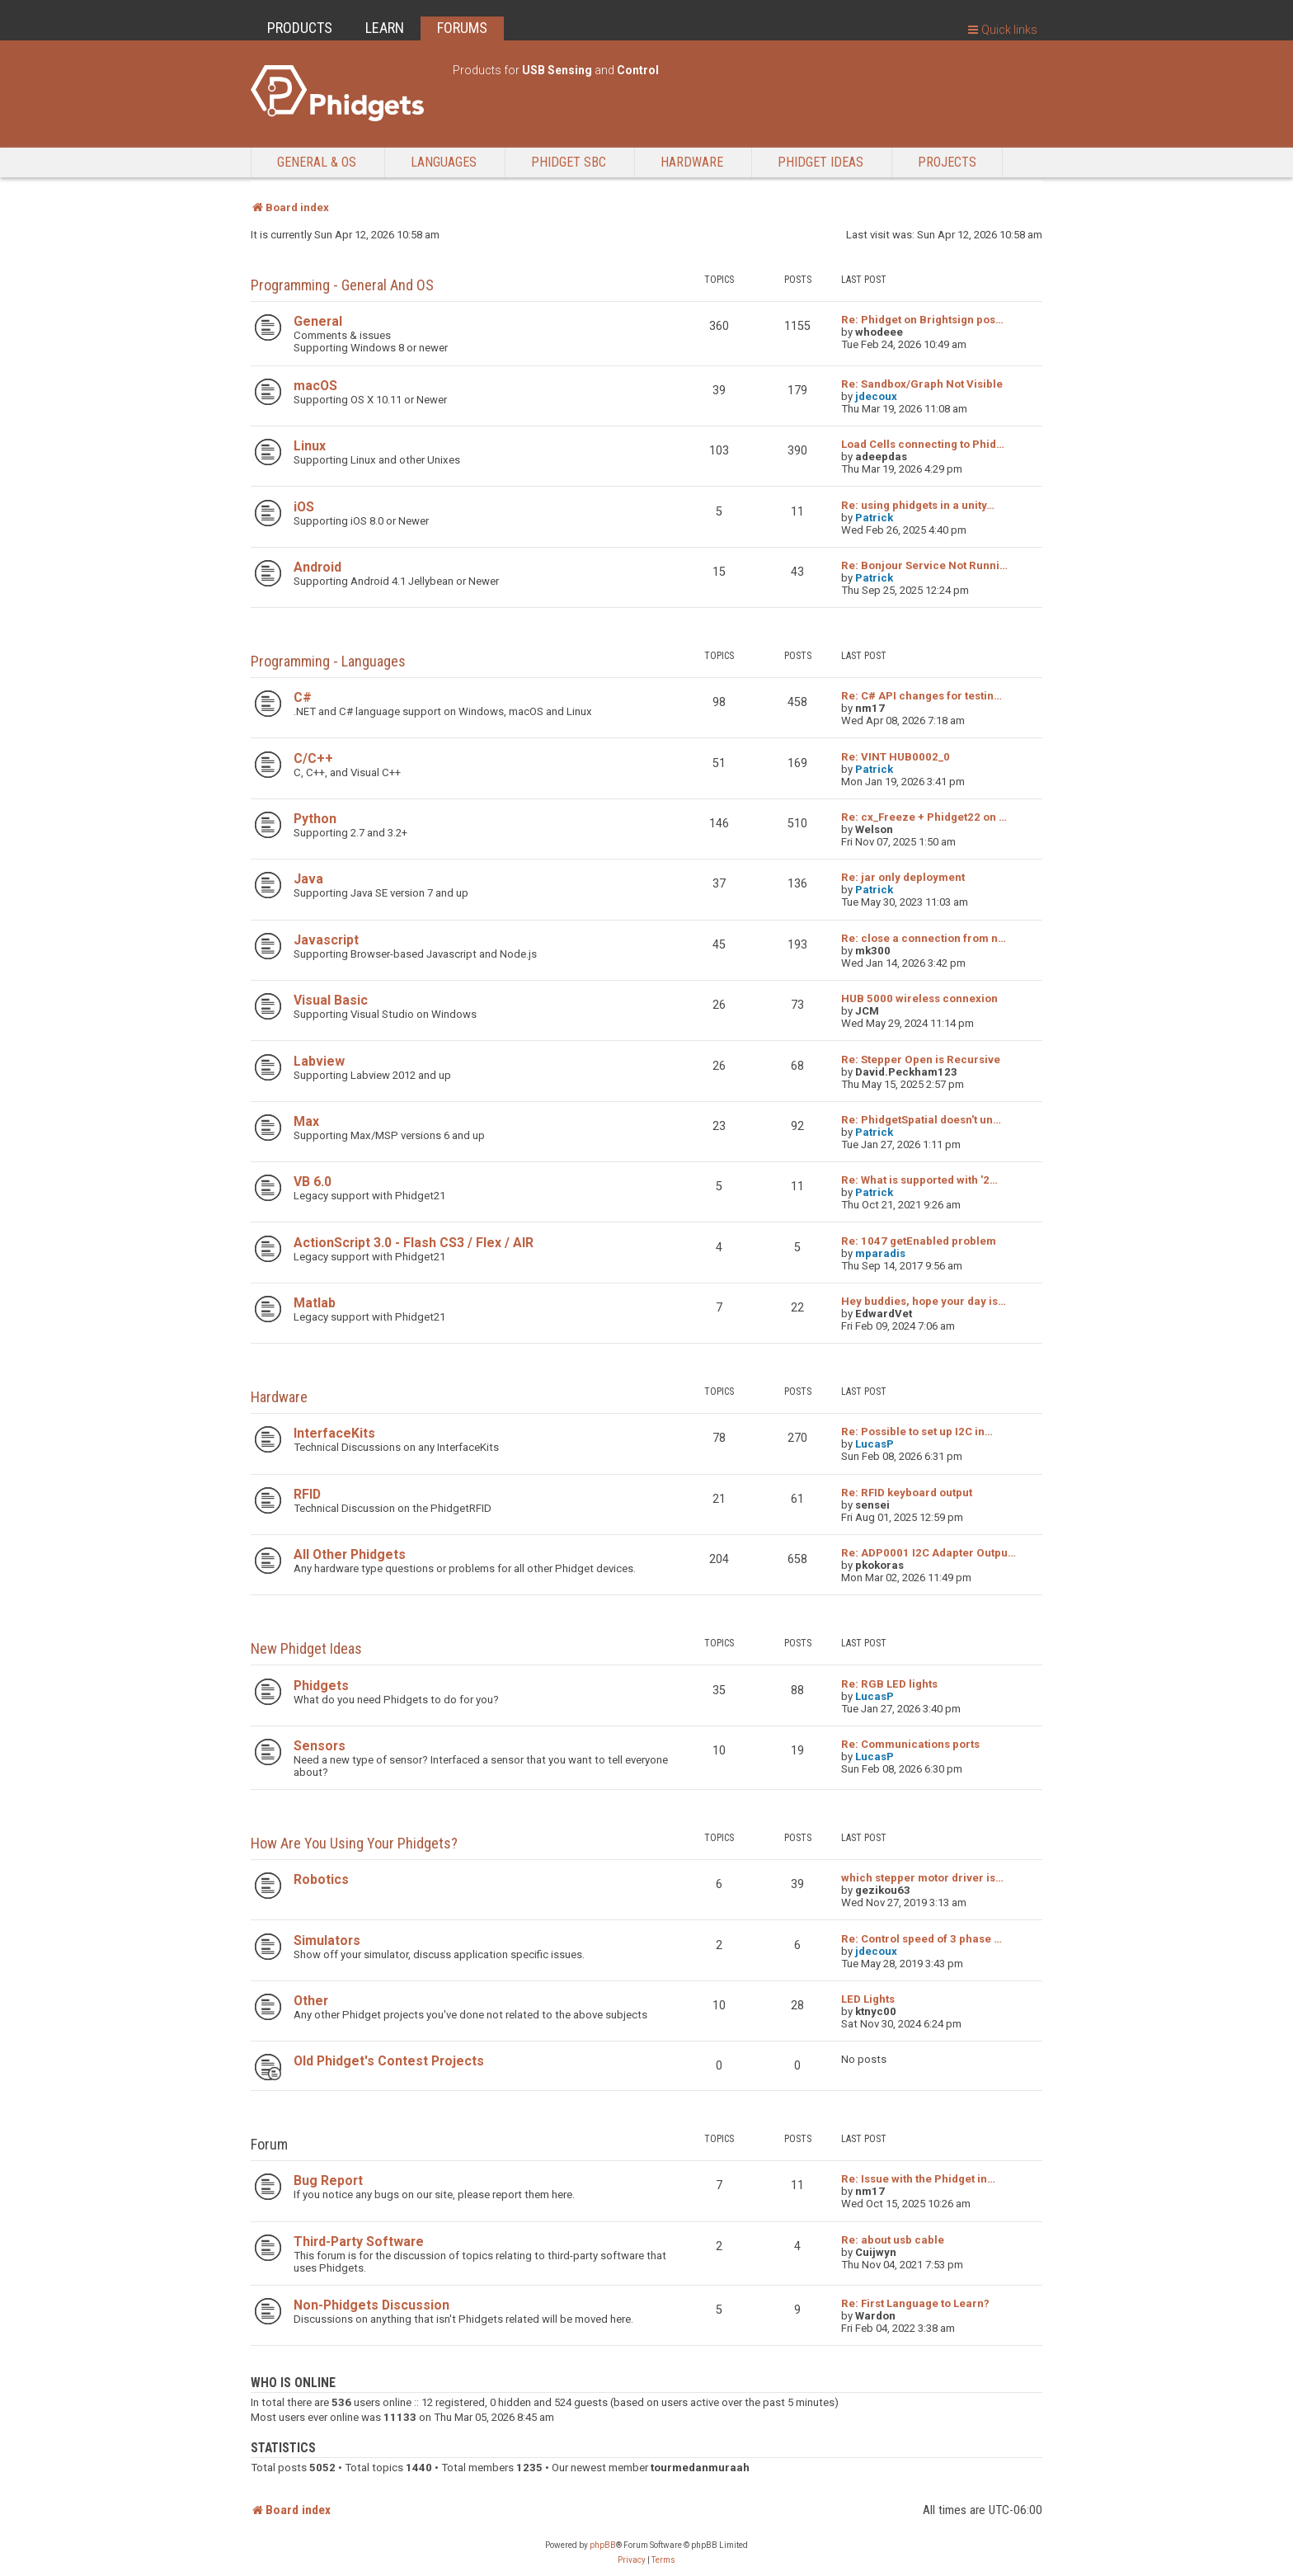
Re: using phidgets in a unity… (917, 505)
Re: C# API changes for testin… (921, 696)
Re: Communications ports (910, 1744)
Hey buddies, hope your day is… (923, 1301)
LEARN (384, 27)
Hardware (692, 162)
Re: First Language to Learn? (915, 2303)
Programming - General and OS (342, 285)
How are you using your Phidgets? (354, 1843)
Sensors (320, 1746)
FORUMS (462, 27)
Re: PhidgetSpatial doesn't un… (921, 1120)
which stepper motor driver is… (922, 1878)
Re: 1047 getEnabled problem (918, 1241)
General (318, 321)
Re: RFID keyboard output (906, 1492)
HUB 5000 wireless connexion (919, 998)
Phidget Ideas (820, 162)
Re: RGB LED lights (889, 1684)
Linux (310, 446)
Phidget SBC (568, 162)
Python (315, 818)
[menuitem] (632, 2560)
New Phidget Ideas (306, 1648)
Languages (444, 162)
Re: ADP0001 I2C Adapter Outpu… (928, 1553)
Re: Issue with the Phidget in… (918, 2179)
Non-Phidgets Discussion (371, 2305)
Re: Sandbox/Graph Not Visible (922, 384)
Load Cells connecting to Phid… (922, 444)
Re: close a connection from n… (923, 938)
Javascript (326, 940)
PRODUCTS (299, 27)
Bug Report (328, 2180)
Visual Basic (331, 1000)
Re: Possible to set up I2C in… (917, 1431)
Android (317, 567)
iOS (304, 507)
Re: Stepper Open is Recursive (920, 1059)
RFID (307, 1494)
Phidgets (321, 1685)
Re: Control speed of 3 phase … (921, 1939)
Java (308, 879)
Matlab (315, 1303)
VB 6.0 (312, 1181)
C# (303, 697)
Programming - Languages (328, 661)
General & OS (316, 162)
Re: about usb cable (892, 2240)
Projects (947, 162)
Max (306, 1121)
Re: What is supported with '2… (919, 1180)
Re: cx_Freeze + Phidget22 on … (924, 817)
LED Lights (868, 1999)
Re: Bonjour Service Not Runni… (924, 565)
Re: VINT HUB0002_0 (895, 757)
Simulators (327, 1940)
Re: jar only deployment (903, 877)
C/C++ (313, 758)
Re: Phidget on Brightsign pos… (922, 319)
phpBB (603, 2545)
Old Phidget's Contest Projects (389, 2061)
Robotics (321, 1879)
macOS (315, 385)
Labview (319, 1061)
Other (311, 2001)
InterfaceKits (334, 1433)
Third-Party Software (359, 2241)
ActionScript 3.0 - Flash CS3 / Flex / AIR (414, 1242)
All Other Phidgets (350, 1554)
